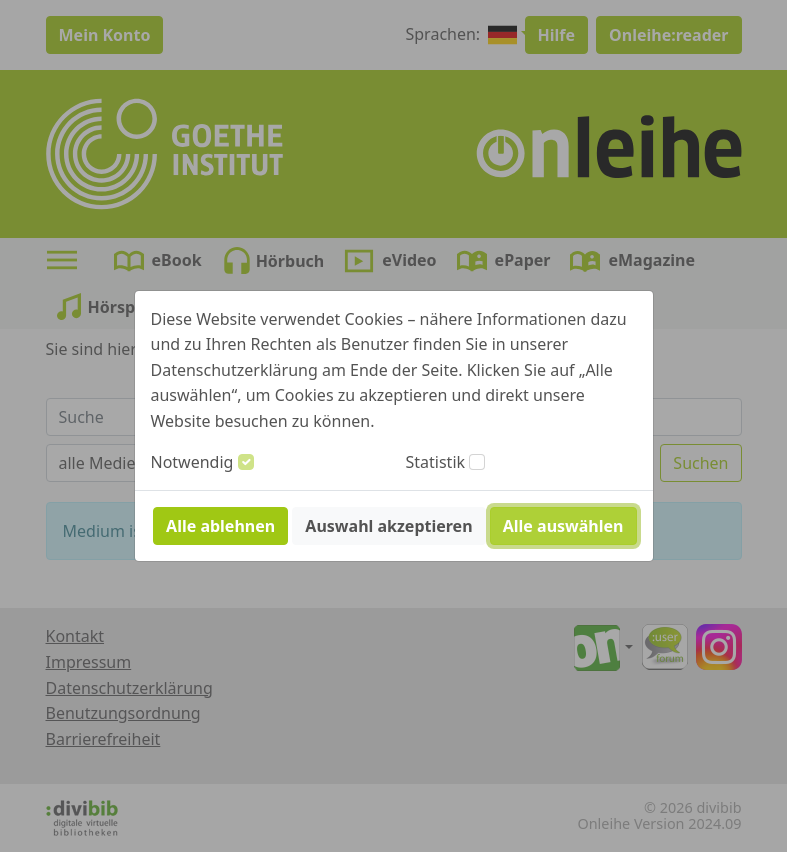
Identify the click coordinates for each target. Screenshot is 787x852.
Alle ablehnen (220, 526)
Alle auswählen (563, 526)
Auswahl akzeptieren (388, 526)
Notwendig (192, 462)
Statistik (436, 462)
